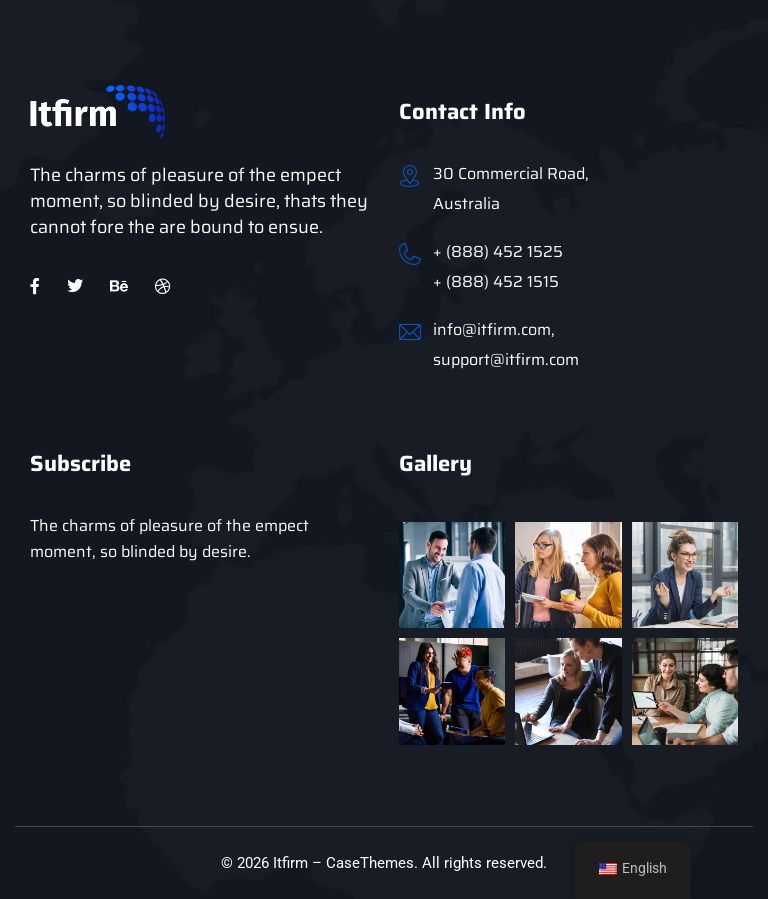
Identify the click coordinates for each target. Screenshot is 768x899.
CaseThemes (370, 863)
